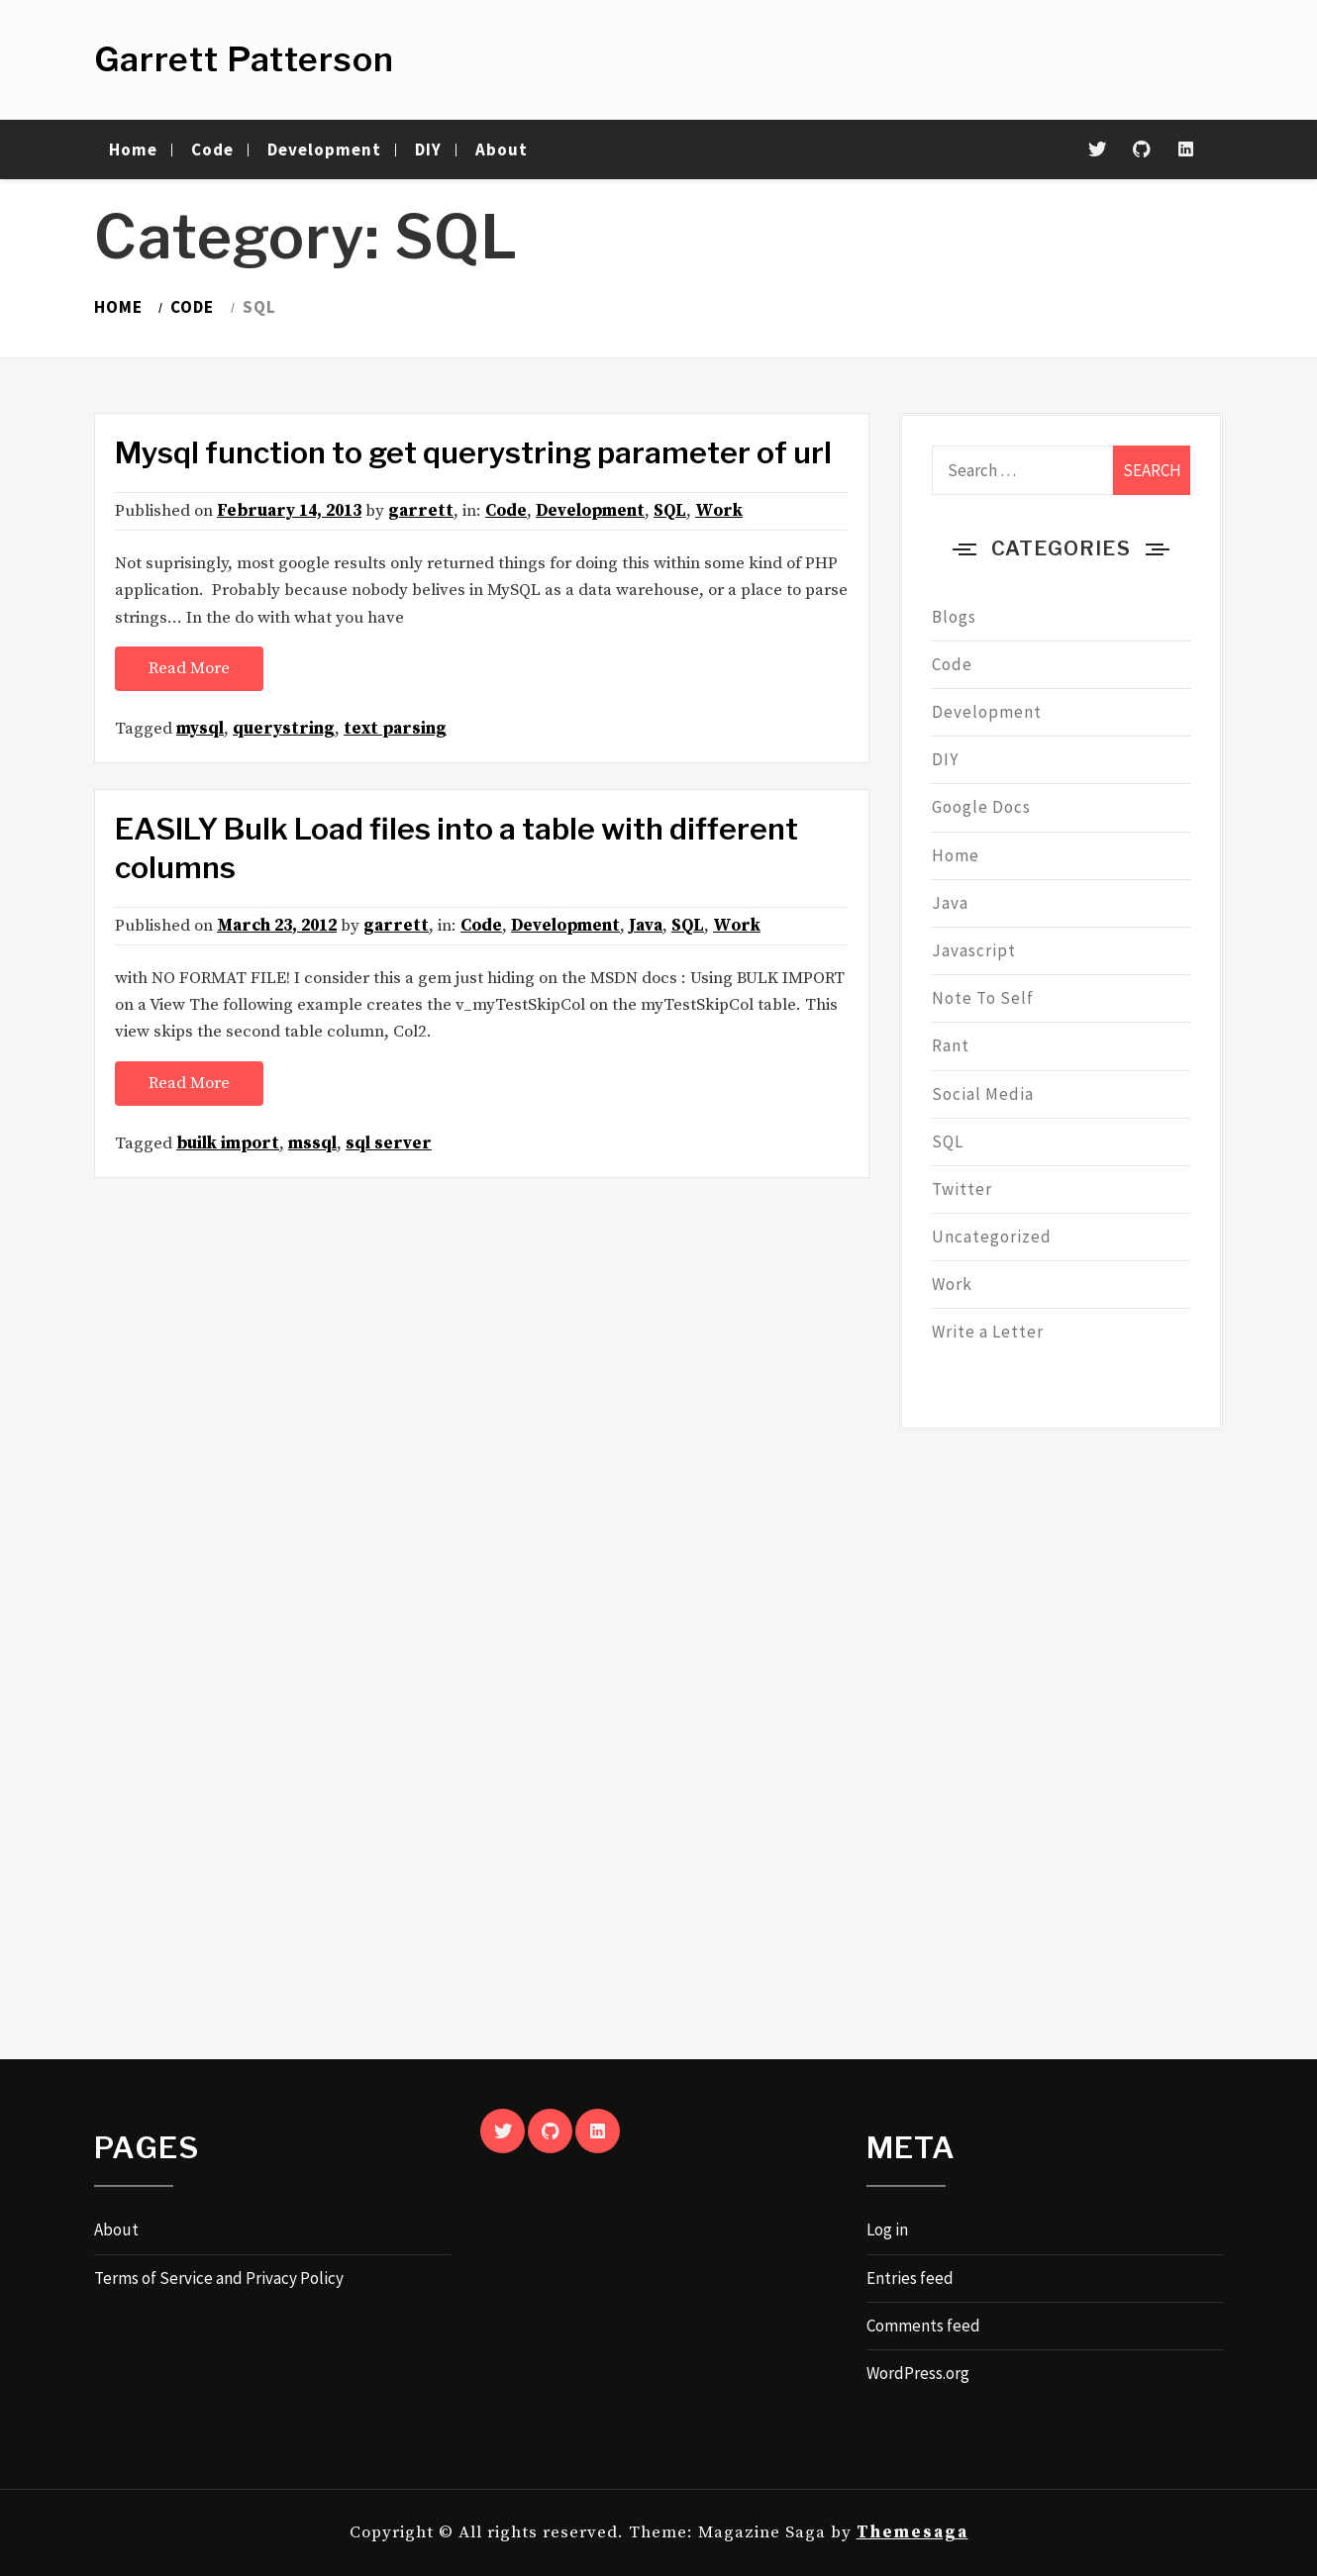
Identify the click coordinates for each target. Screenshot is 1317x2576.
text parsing (395, 729)
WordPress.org (917, 2373)
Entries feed (910, 2278)
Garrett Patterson (244, 59)
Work (719, 511)
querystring (284, 729)
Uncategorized (992, 1236)
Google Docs (981, 807)
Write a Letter (988, 1331)
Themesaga (912, 2532)
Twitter (962, 1189)
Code (212, 149)
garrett (421, 511)
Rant (950, 1045)
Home (133, 149)
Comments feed (923, 2325)
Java (645, 926)
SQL (670, 511)
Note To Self (983, 998)
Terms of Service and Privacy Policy (219, 2278)
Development (324, 149)
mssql (312, 1143)
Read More (189, 668)
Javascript (974, 950)
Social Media (983, 1094)
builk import (227, 1143)
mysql (200, 729)
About (501, 149)
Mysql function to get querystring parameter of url (473, 452)
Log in (887, 2229)
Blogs (954, 617)
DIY (428, 149)
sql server (389, 1143)
